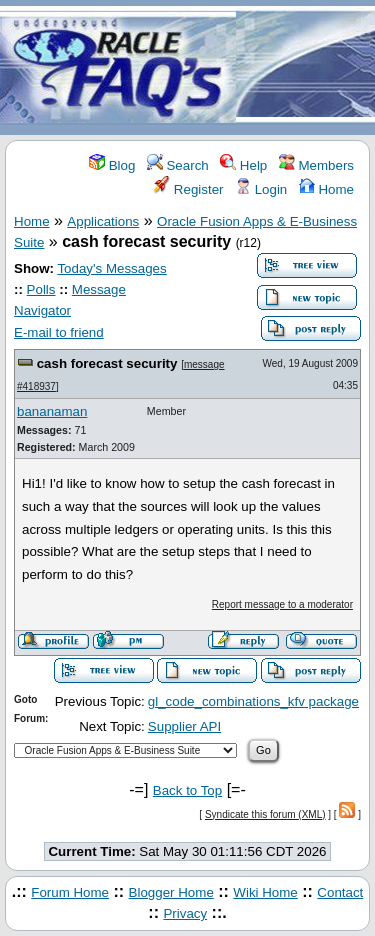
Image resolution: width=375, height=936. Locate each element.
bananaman (52, 411)
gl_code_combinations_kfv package (253, 701)
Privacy (185, 913)
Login (261, 189)
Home (326, 189)
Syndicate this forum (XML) (265, 814)
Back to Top (187, 790)
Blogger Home (171, 892)
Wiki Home (265, 892)
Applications (103, 221)
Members (316, 165)
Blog (112, 165)
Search (178, 165)
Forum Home (70, 892)
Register (188, 189)
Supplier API (184, 726)
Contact (340, 892)
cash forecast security (107, 363)
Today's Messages (111, 268)
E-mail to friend (59, 332)
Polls (41, 289)
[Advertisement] (305, 68)
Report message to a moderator (282, 604)
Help (243, 165)
